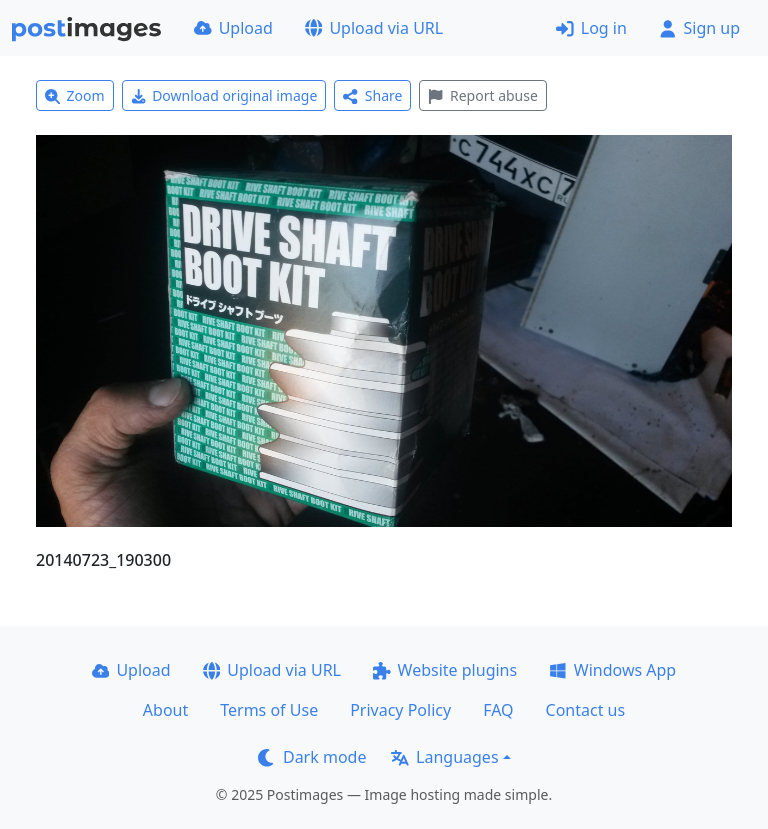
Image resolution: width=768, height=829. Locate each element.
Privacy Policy (400, 710)
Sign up (699, 28)
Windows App (612, 670)
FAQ (498, 710)
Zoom (75, 95)
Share (372, 95)
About (165, 710)
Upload (233, 28)
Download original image (224, 95)
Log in (591, 28)
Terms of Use (269, 710)
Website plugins (445, 670)
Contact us (586, 710)
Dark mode (312, 757)
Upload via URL (374, 28)
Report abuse (482, 95)
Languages (444, 757)
